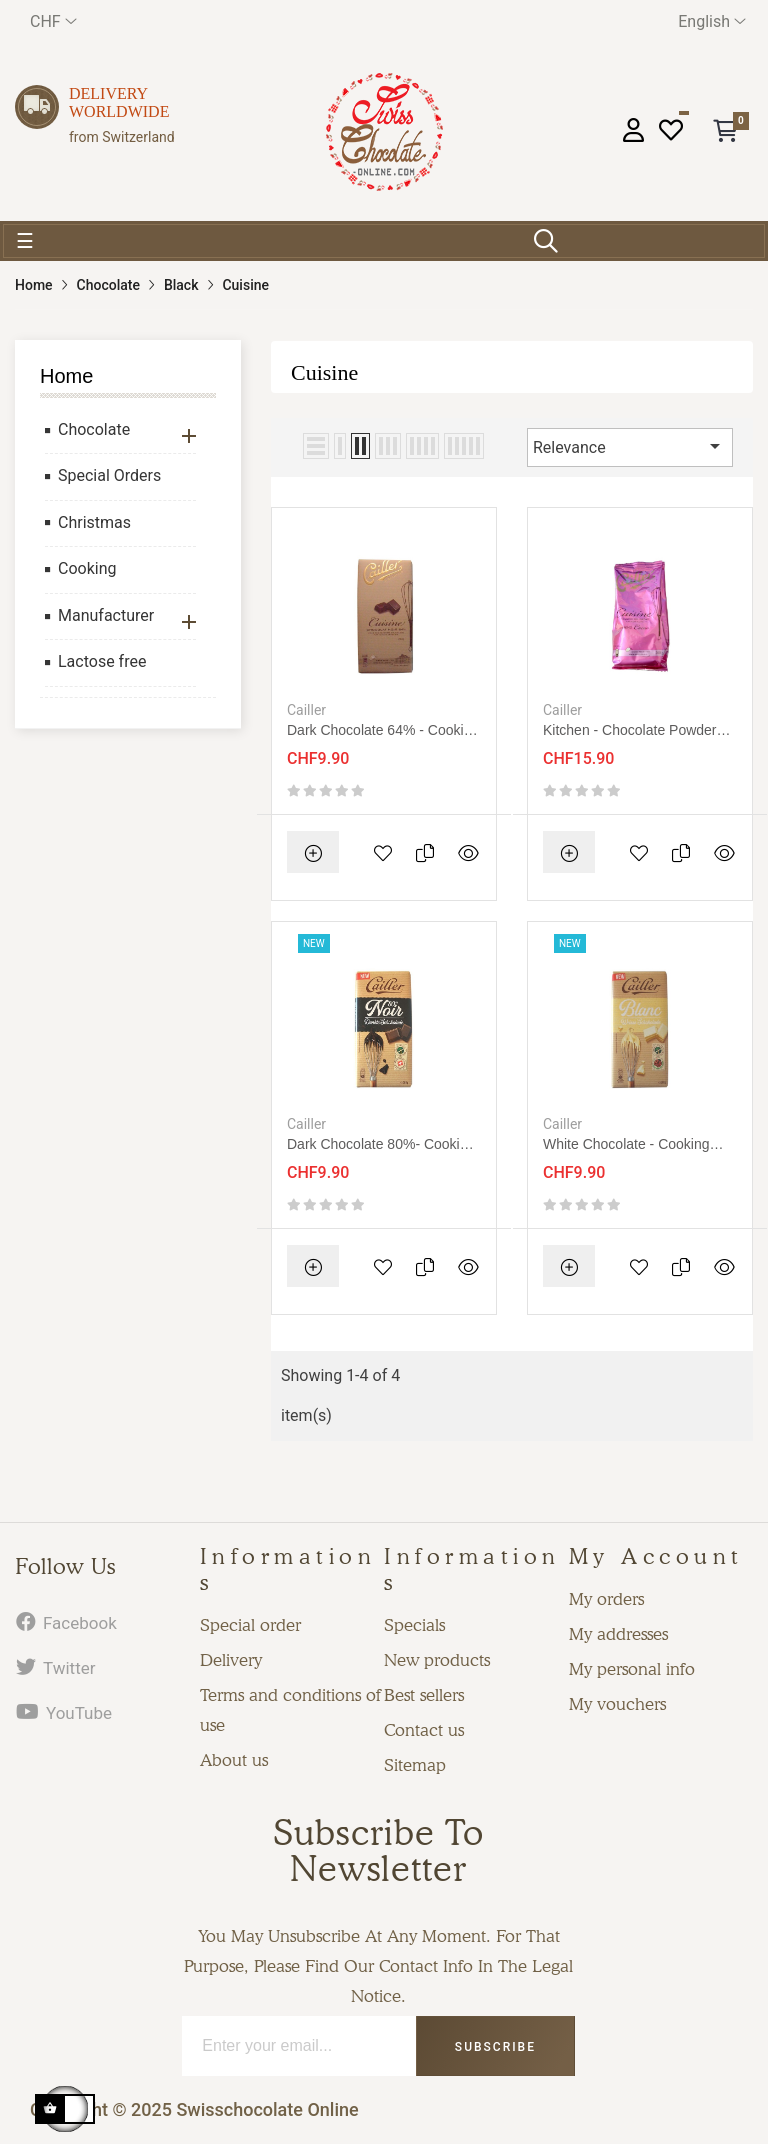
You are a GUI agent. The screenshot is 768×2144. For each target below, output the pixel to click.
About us (234, 1760)
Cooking (87, 568)
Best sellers (424, 1695)
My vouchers (617, 1704)
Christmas (94, 522)
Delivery (231, 1660)
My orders (606, 1599)
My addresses (618, 1634)
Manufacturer (106, 615)
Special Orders (109, 475)
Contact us (424, 1730)
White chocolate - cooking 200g (626, 1144)
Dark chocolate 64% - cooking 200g (383, 730)
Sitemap (415, 1765)
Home (66, 376)
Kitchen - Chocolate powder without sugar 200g (630, 730)
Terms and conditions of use (290, 1710)
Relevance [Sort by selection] (630, 446)
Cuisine (324, 372)
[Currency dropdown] (53, 21)
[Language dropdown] (712, 21)
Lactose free (102, 661)
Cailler (306, 710)
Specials (414, 1625)
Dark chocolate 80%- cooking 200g (381, 1144)
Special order (250, 1625)
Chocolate (94, 429)
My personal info (632, 1669)
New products (437, 1660)
